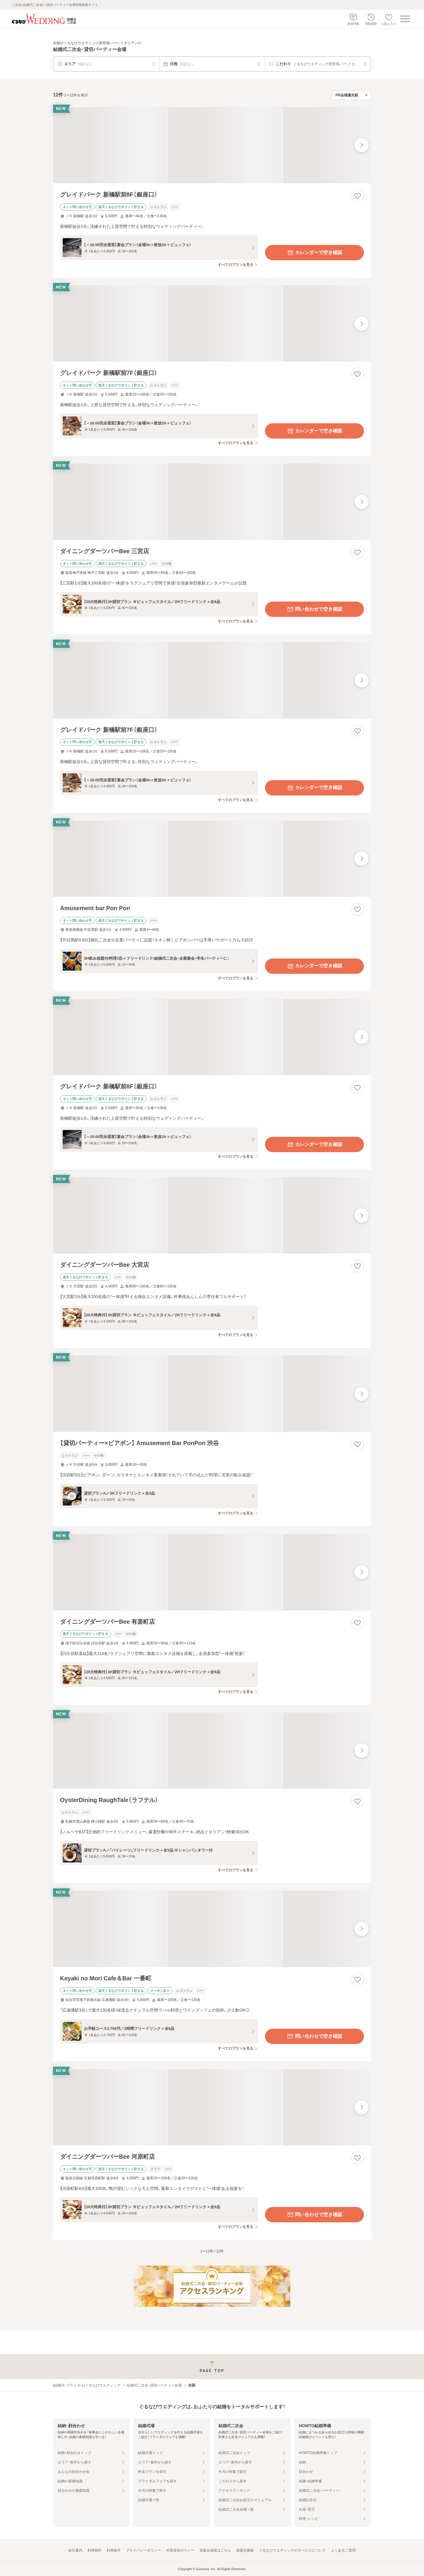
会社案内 (75, 2550)
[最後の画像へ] (362, 145)
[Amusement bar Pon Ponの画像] (212, 859)
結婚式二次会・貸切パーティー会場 (154, 2385)
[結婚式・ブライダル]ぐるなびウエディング (86, 2385)
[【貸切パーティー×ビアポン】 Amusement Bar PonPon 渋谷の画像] (212, 1393)
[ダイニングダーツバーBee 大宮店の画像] (212, 1215)
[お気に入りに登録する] (357, 195)
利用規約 (94, 2550)
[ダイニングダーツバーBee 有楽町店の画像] (212, 1572)
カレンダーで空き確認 (314, 252)
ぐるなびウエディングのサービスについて (292, 2550)
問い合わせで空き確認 (314, 609)
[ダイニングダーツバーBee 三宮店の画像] (212, 502)
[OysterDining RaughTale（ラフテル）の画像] (212, 1750)
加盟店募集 (245, 2550)
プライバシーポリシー (143, 2550)
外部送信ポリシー (180, 2550)
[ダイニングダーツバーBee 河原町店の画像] (212, 2107)
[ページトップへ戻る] (212, 2366)
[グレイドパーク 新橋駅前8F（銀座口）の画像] (212, 145)
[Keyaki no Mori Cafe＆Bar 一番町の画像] (212, 1929)
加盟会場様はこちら (215, 2550)
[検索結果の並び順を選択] (351, 95)
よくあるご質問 (343, 2550)
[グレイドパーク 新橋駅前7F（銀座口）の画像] (212, 323)
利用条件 (114, 2550)
